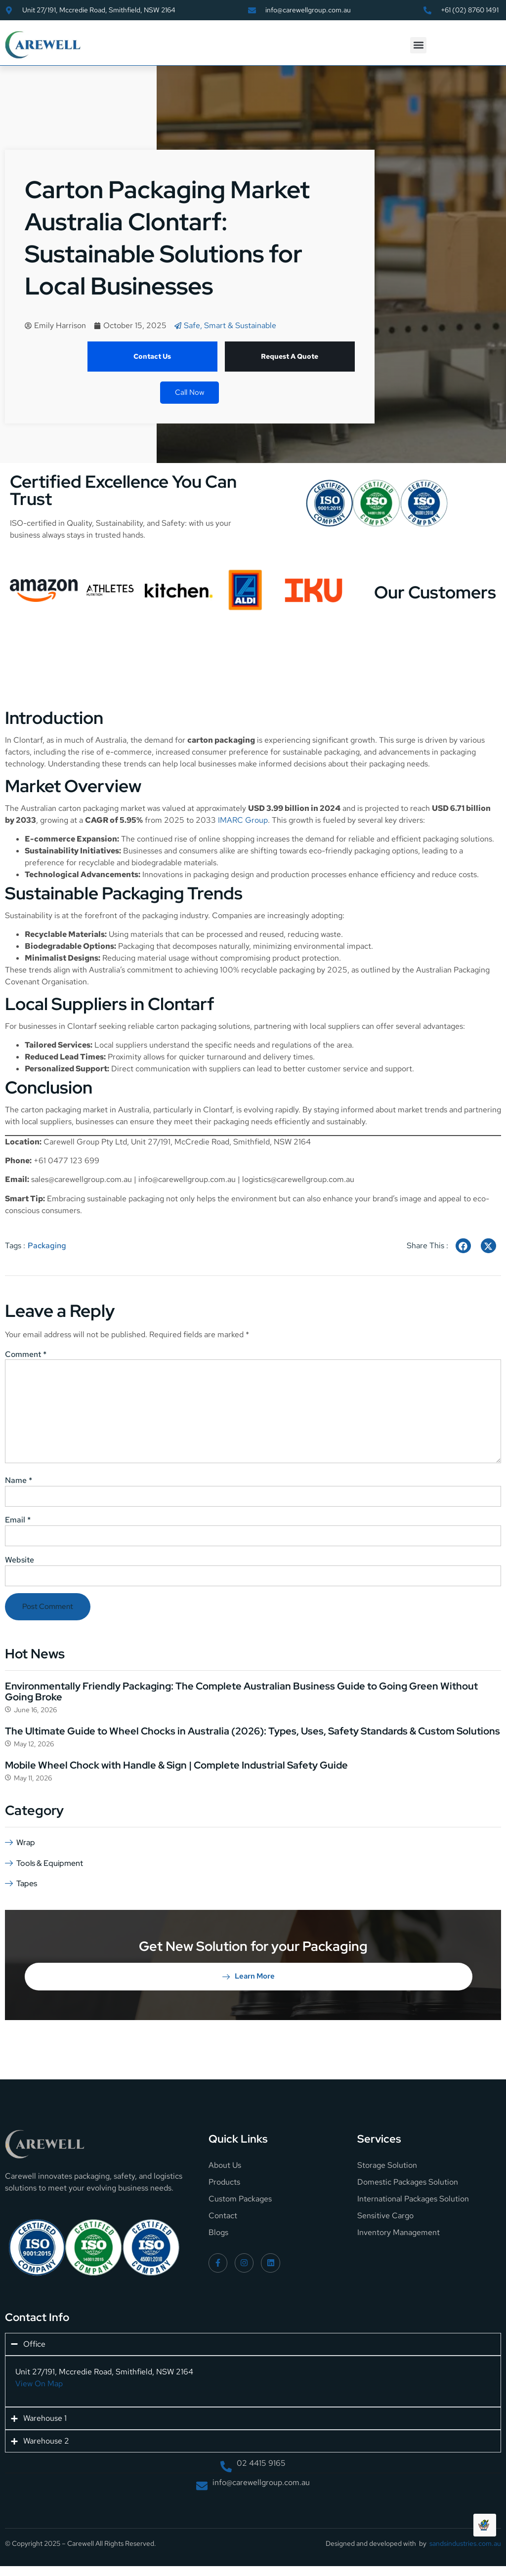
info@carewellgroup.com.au (187, 1179)
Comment (25, 1354)
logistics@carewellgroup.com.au (298, 1179)
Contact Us (152, 356)
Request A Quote (289, 356)
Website (19, 1560)
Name (18, 1480)
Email (18, 1520)
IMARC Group (243, 820)
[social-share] (463, 1245)
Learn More (248, 1976)
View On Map (39, 2383)
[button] (418, 45)
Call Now (189, 392)
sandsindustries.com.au (465, 2543)
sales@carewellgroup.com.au (81, 1179)
